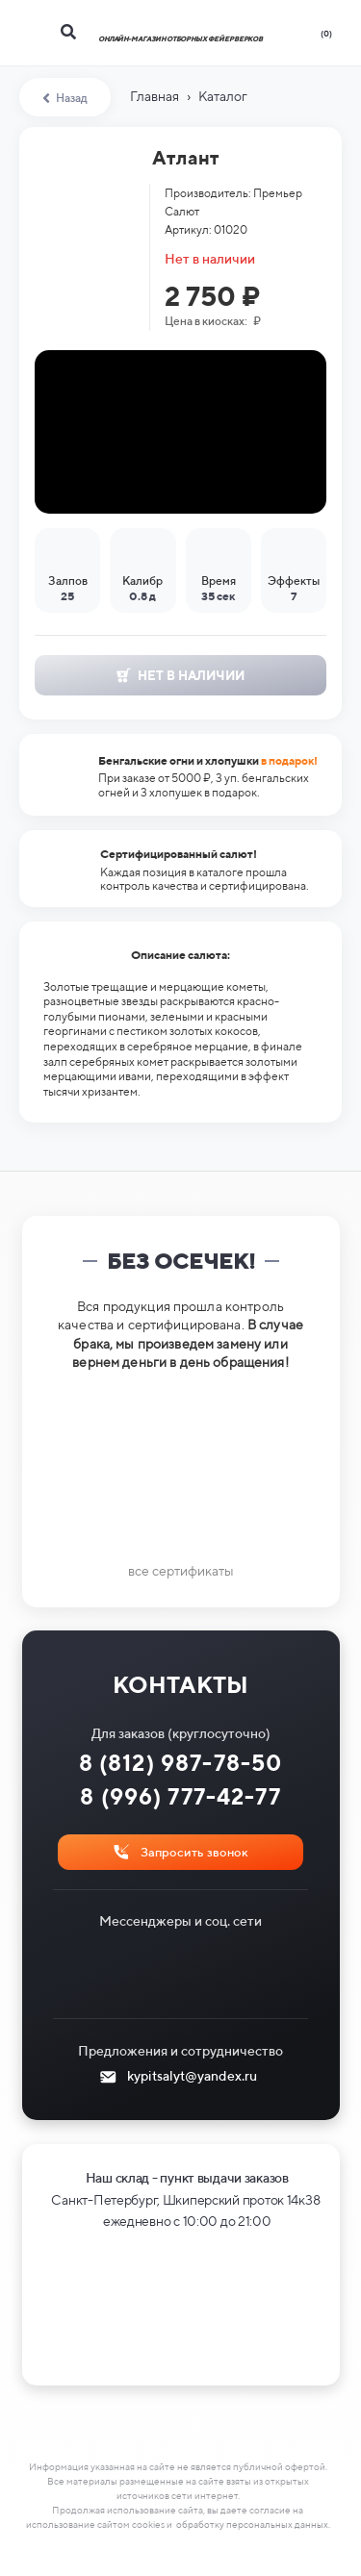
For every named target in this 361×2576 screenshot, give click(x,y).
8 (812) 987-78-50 (181, 1763)
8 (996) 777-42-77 (180, 1796)
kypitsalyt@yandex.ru (192, 2076)
